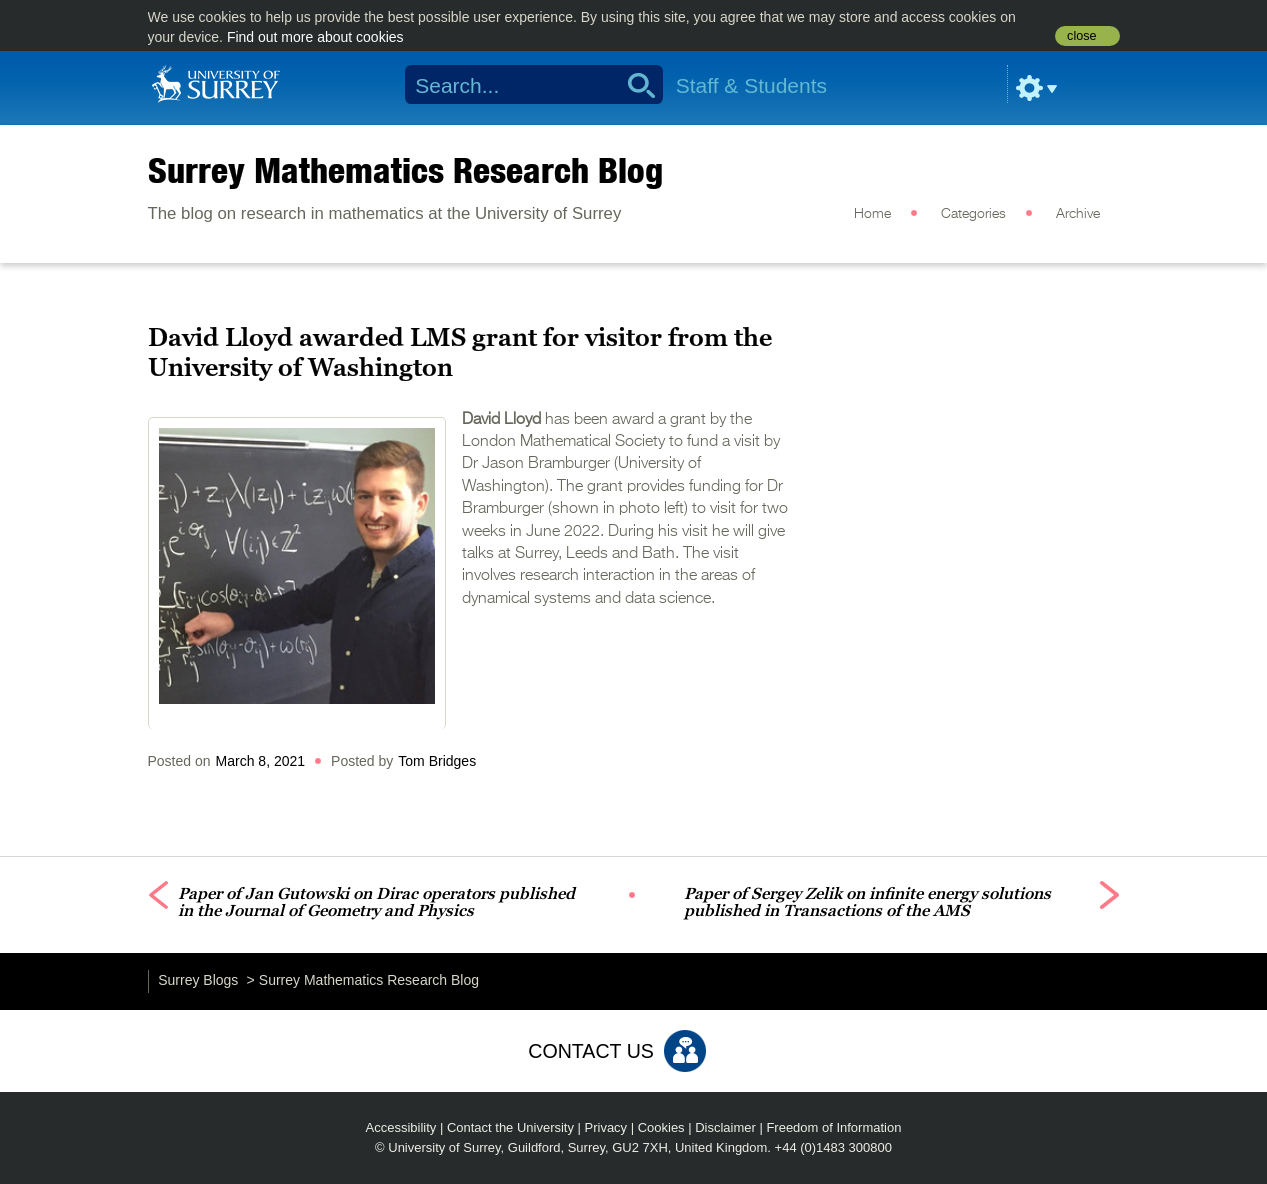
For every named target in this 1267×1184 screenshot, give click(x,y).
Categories (973, 214)
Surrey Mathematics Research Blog (405, 170)
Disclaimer (725, 1127)
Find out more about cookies (315, 37)
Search (634, 85)
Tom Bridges (437, 761)
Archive (1078, 214)
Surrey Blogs (198, 980)
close (1081, 36)
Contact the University (510, 1127)
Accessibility (401, 1127)
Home (872, 214)
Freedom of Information (833, 1127)
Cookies (661, 1127)
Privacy (606, 1127)
